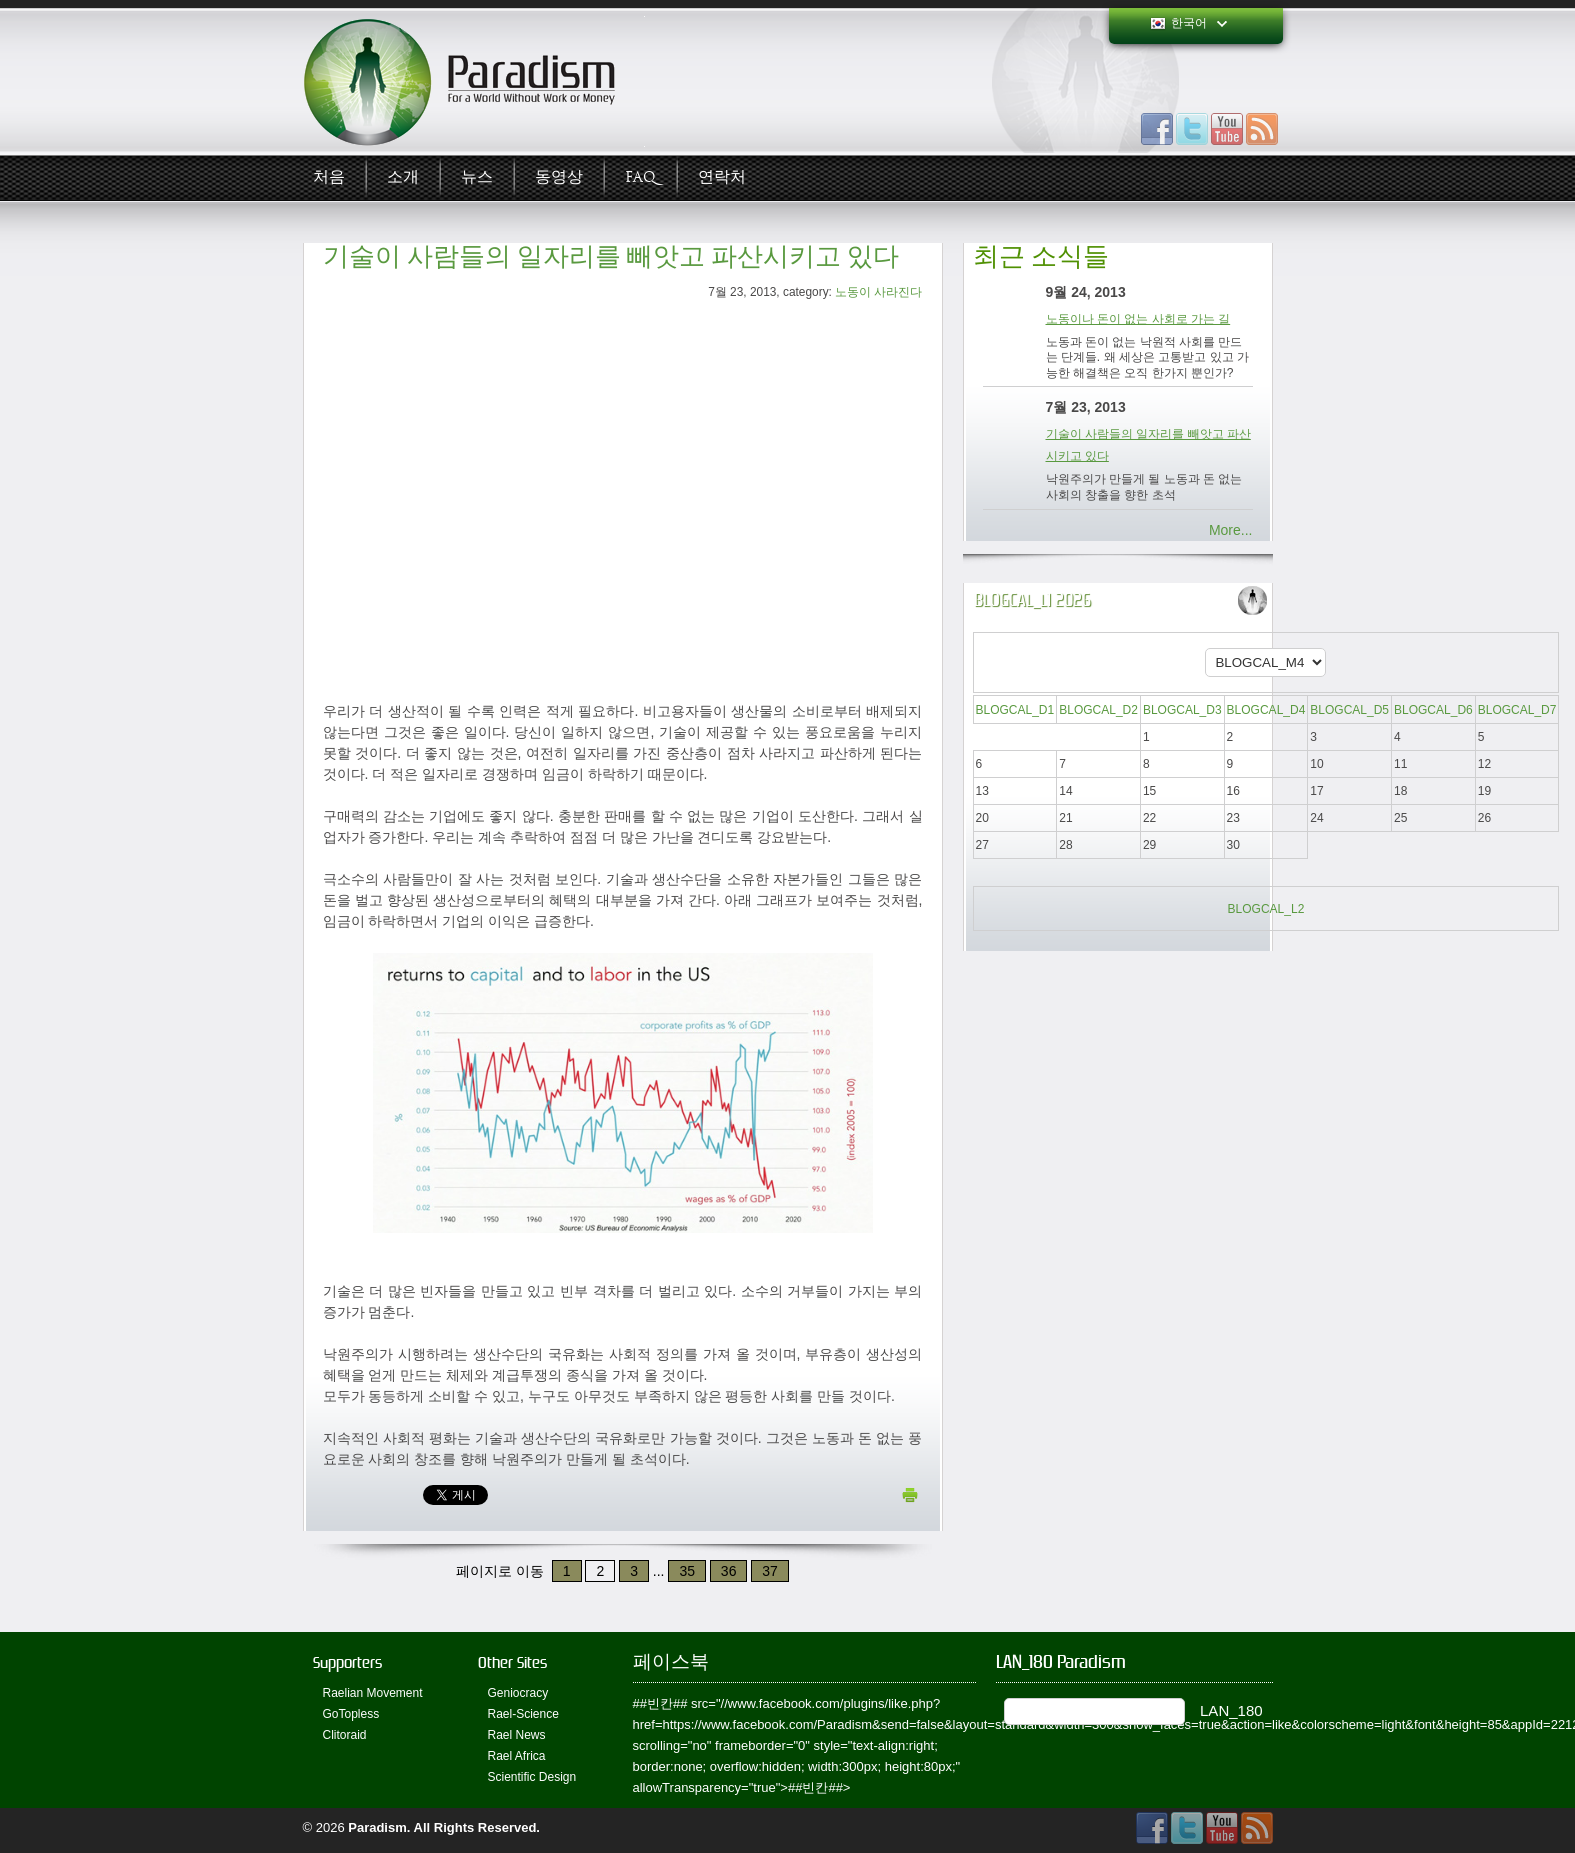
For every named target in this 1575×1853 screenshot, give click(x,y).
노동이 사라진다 (878, 292)
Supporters (347, 1662)
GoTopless (351, 1714)
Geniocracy (518, 1693)
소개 (403, 177)
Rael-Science (523, 1714)
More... (1231, 530)
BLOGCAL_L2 (1266, 909)
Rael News (517, 1735)
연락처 (722, 177)
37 (770, 1571)
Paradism (377, 1827)
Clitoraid (345, 1735)
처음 (329, 177)
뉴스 (477, 177)
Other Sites (512, 1662)
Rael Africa (517, 1756)
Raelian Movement (373, 1693)
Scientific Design (532, 1777)
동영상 (559, 177)
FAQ (640, 177)
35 (687, 1571)
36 (729, 1571)
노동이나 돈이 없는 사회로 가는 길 (1138, 319)
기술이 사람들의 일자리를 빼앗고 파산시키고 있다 (611, 256)
